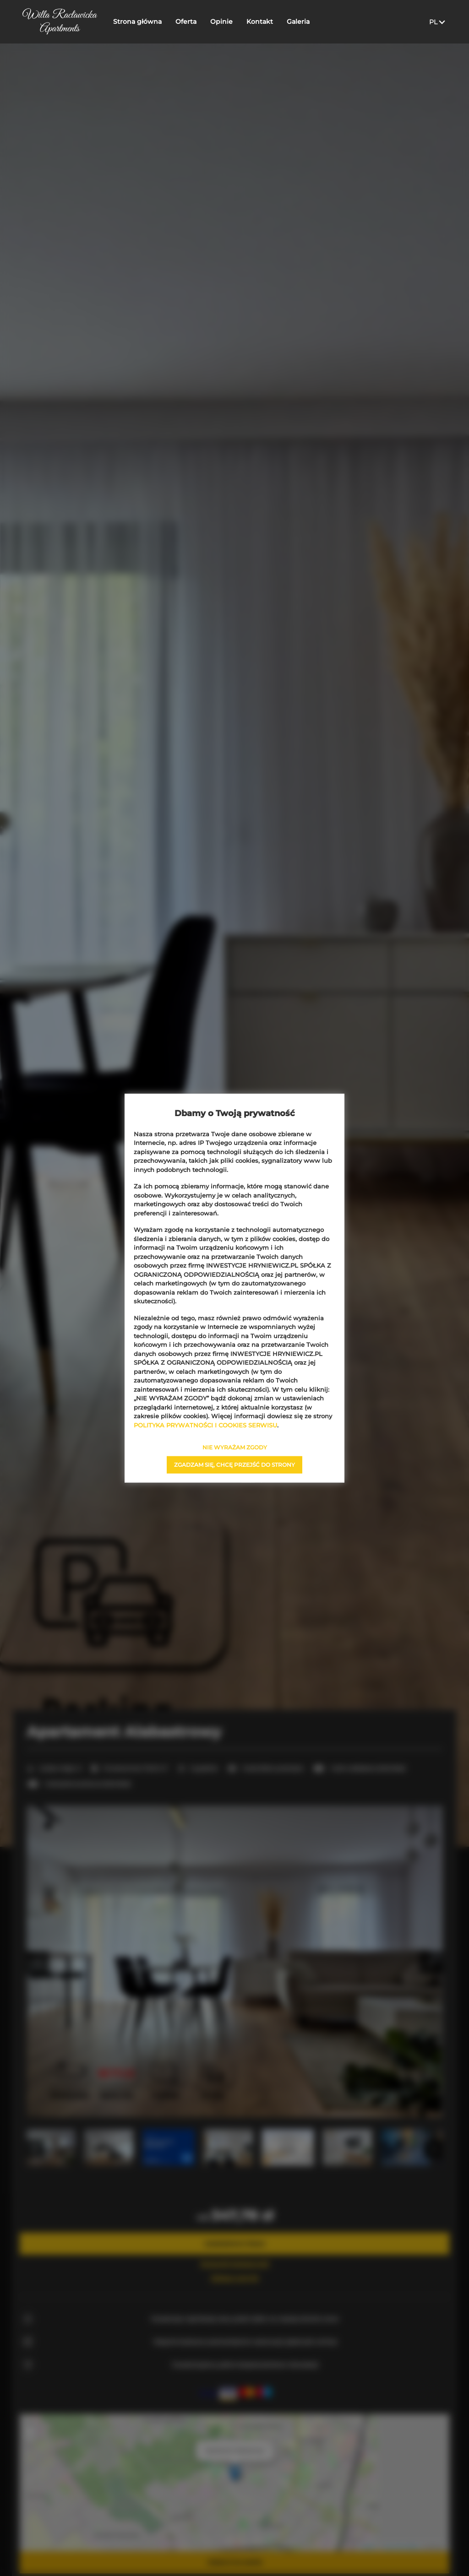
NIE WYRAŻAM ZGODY (234, 1447)
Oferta (186, 21)
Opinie (222, 21)
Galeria (298, 21)
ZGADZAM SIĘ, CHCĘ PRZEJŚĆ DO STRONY (234, 1464)
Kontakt (260, 21)
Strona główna (138, 21)
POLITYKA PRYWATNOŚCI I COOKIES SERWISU (205, 1424)
